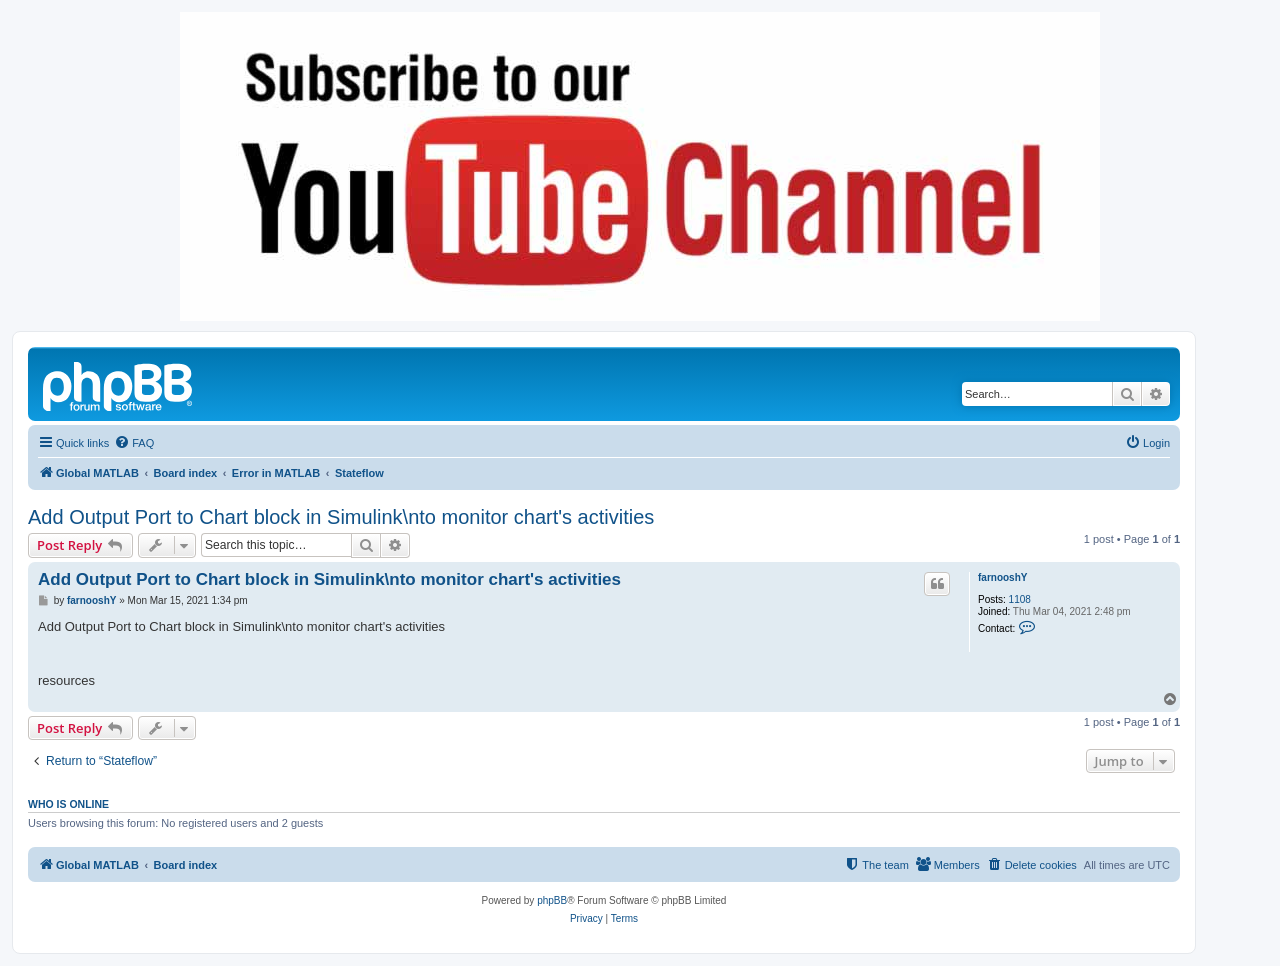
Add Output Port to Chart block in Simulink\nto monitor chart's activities (341, 517)
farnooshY (1002, 577)
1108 (1020, 599)
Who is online (68, 804)
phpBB (552, 900)
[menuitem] (134, 443)
